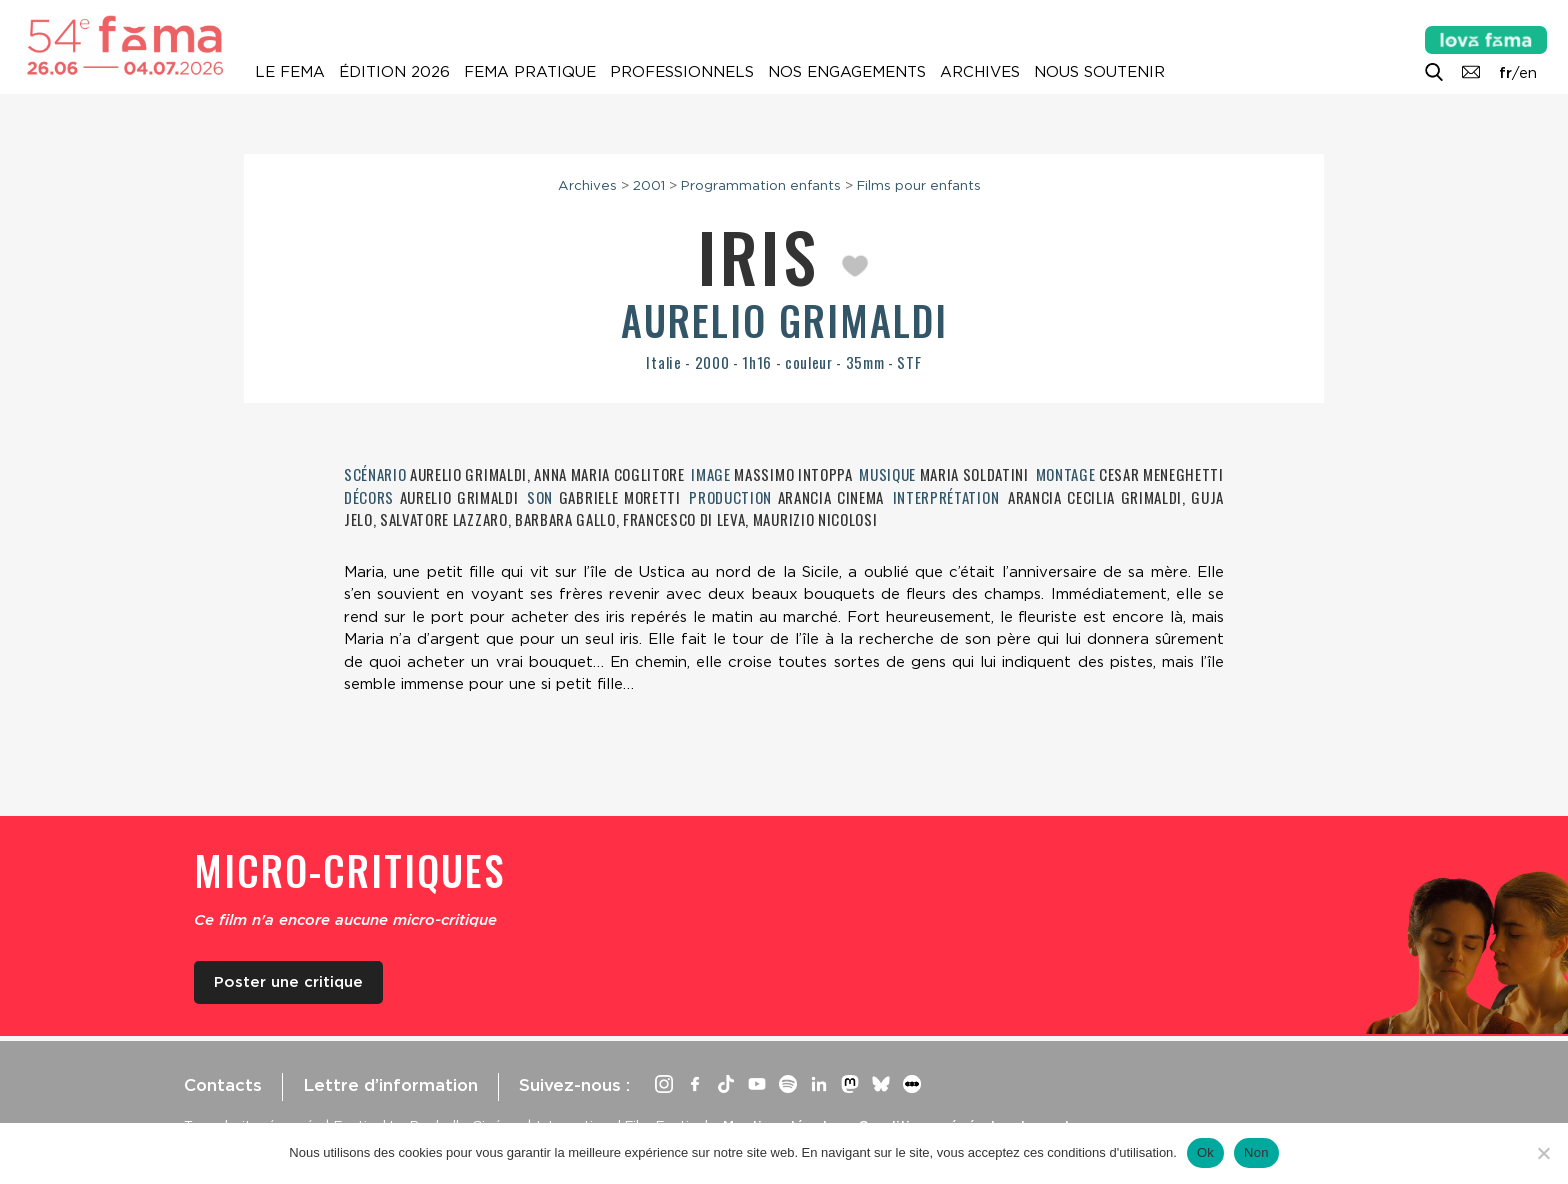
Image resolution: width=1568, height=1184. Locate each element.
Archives (980, 72)
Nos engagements (847, 72)
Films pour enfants (919, 185)
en (1528, 73)
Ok (1205, 1152)
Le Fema (290, 72)
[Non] (1543, 1153)
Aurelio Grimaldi (784, 320)
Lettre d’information (390, 1085)
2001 (649, 185)
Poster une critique (288, 982)
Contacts (223, 1085)
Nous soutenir (1099, 72)
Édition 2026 (394, 72)
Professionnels (682, 72)
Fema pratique (530, 72)
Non (1256, 1152)
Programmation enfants (761, 185)
